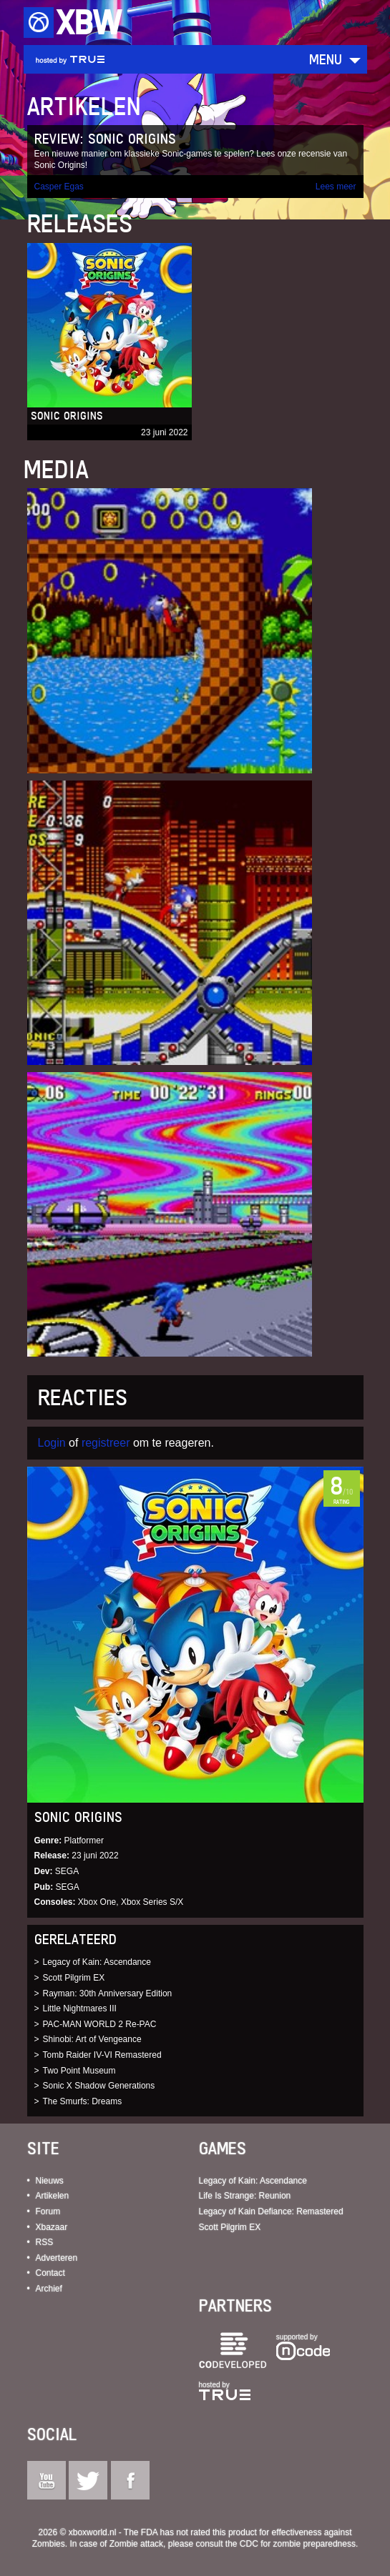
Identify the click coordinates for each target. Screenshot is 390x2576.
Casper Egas (59, 187)
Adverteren (57, 2258)
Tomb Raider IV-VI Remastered (102, 2055)
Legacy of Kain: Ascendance (97, 1962)
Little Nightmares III (80, 2008)
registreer (106, 1443)
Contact (50, 2273)
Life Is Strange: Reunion (245, 2196)
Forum (48, 2211)
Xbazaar (52, 2227)
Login (52, 1443)
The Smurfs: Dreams (82, 2101)
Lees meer (336, 186)
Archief (49, 2289)
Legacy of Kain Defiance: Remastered (271, 2211)
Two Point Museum (79, 2071)
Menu (325, 59)
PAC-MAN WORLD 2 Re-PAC (100, 2024)
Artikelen (52, 2196)
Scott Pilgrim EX (74, 1978)
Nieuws (50, 2181)
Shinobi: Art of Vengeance (92, 2039)
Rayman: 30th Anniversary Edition (107, 1993)
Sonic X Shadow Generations (99, 2086)
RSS (45, 2242)
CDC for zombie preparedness (298, 2544)
